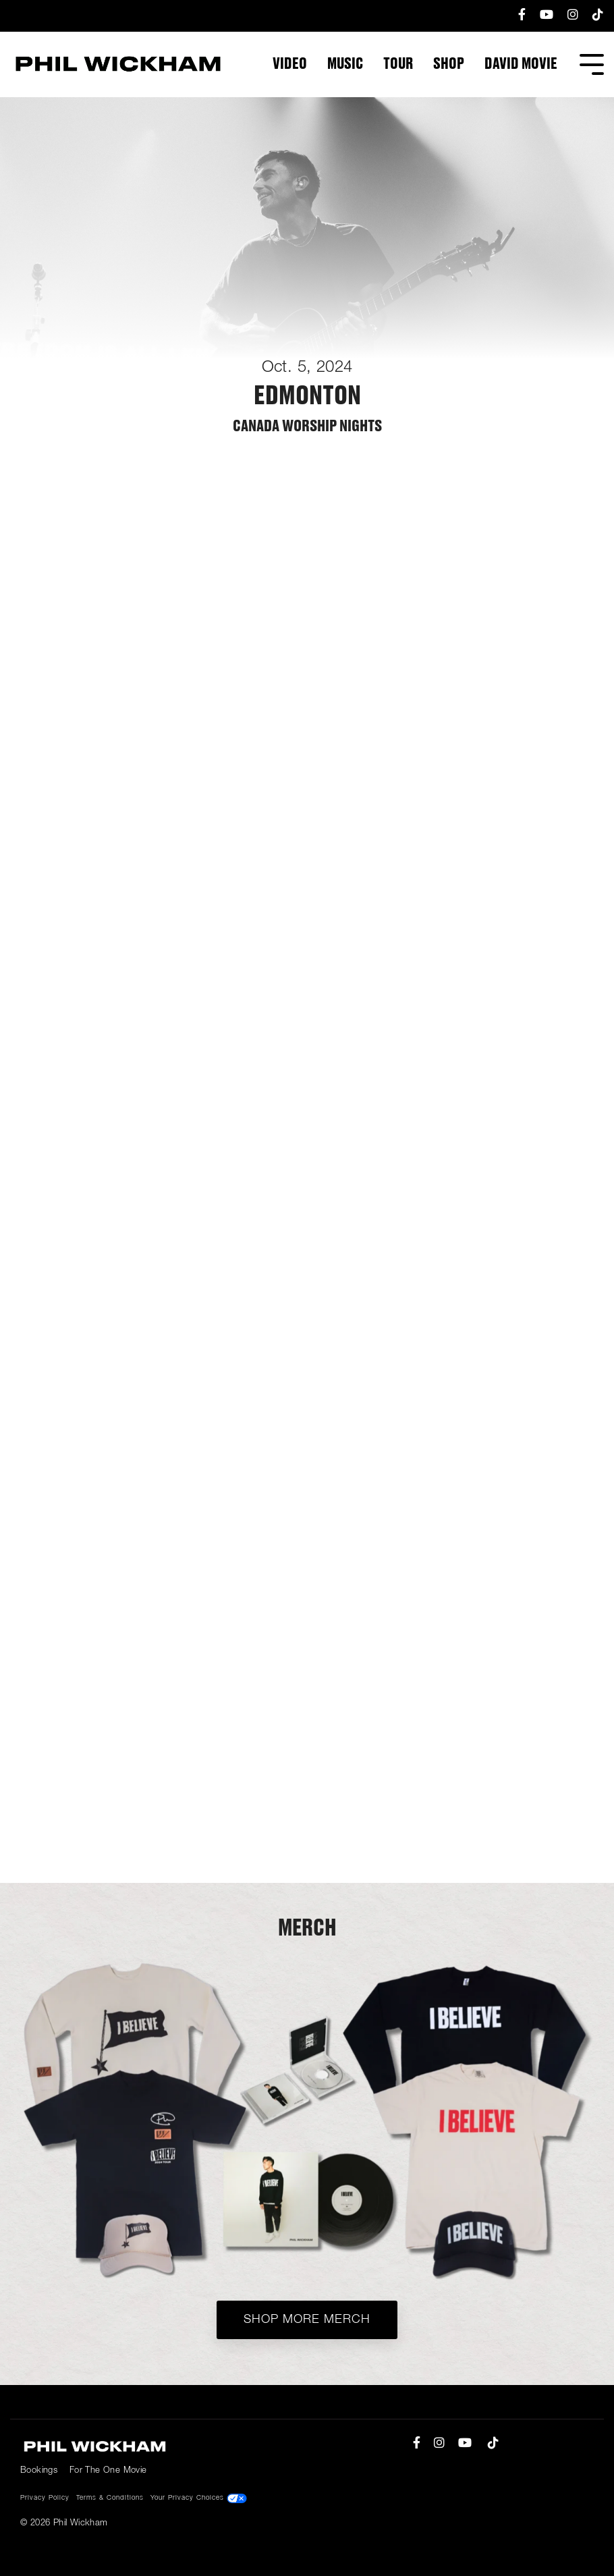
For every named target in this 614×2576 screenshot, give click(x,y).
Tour (398, 64)
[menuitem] (515, 15)
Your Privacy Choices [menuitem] (198, 2498)
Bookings (38, 2470)
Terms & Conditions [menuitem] (110, 2498)
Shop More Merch (307, 2319)
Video (290, 64)
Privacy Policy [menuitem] (44, 2498)
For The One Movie (108, 2470)
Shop (448, 64)
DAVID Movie (520, 64)
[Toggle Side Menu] (592, 63)
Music (345, 64)
